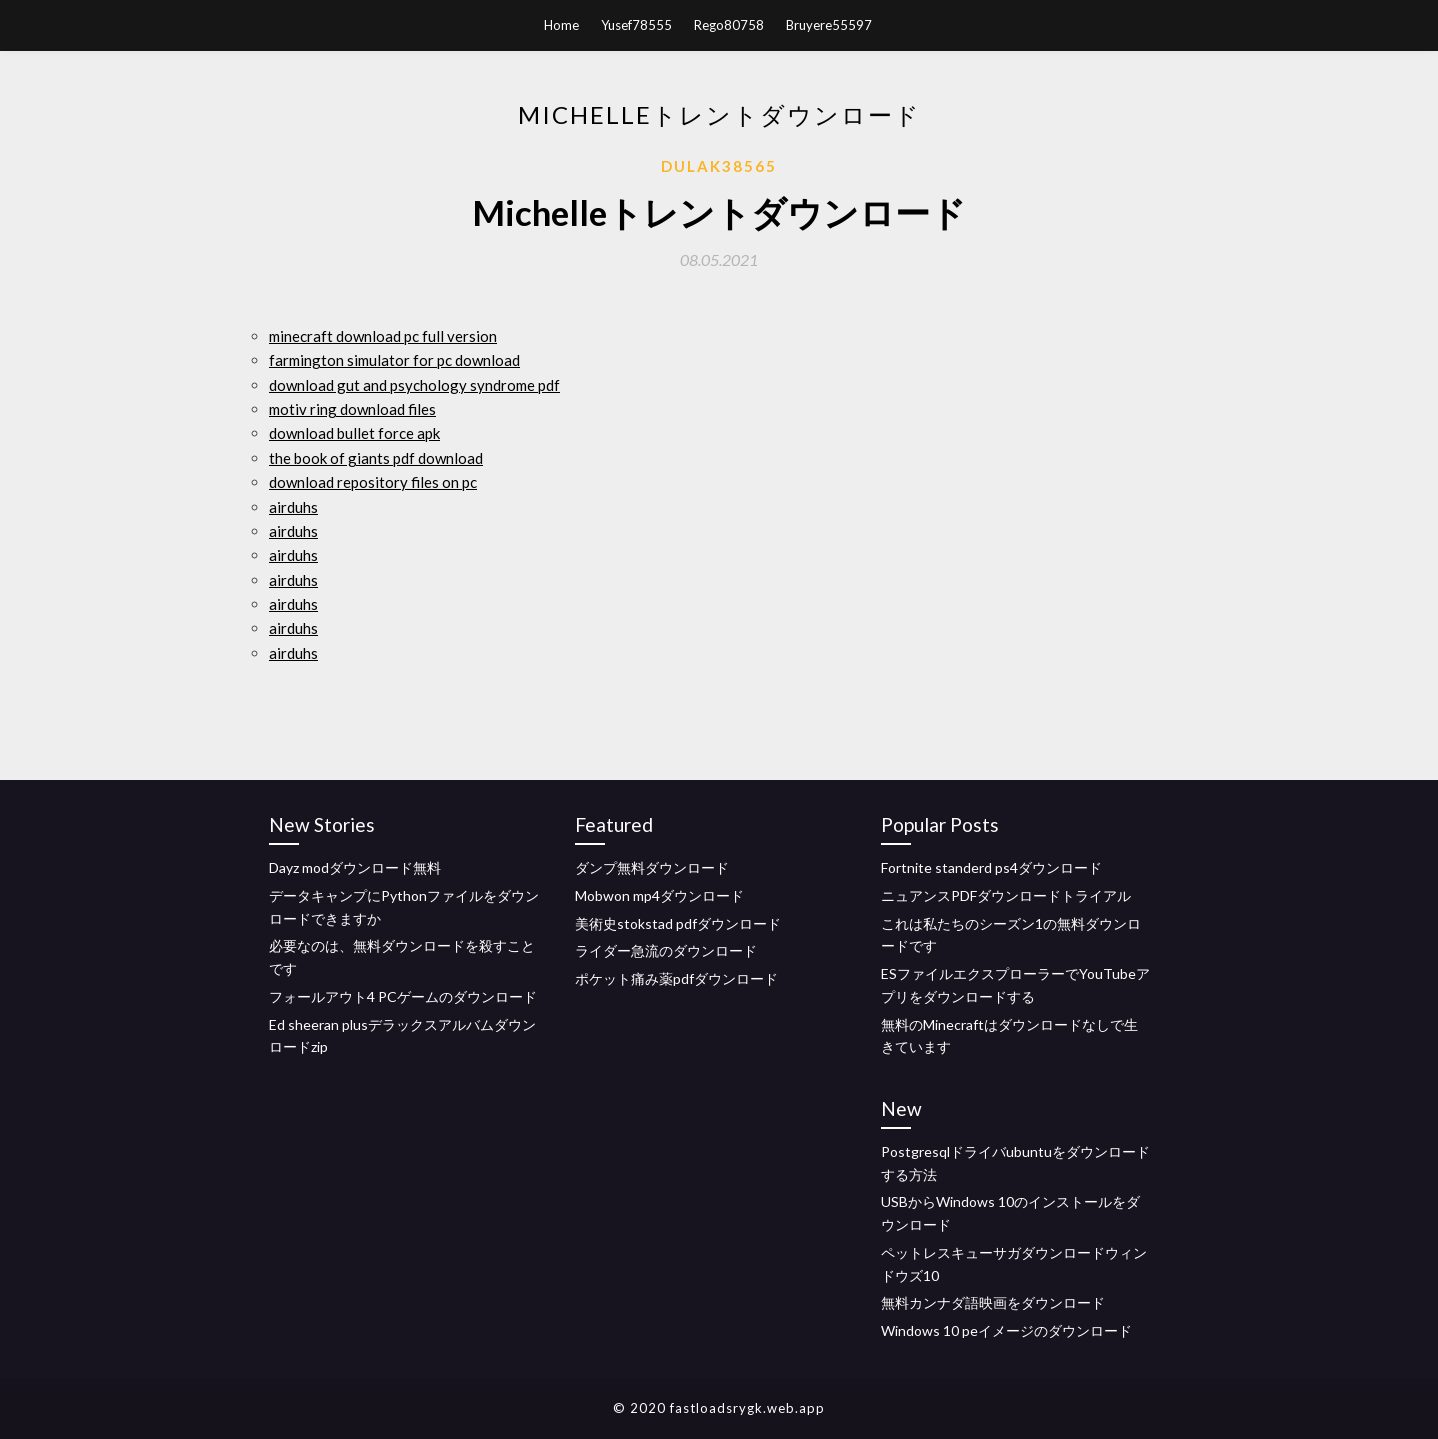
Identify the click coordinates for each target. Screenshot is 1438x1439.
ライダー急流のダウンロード (666, 950)
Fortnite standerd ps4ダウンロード (991, 867)
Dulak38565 (719, 166)
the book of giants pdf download (376, 458)
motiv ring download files (352, 409)
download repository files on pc (373, 482)
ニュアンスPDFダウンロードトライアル (1006, 895)
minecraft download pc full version (383, 336)
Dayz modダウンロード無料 (355, 867)
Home (561, 25)
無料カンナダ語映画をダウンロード (993, 1302)
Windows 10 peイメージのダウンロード (1006, 1330)
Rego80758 (729, 25)
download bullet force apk (354, 433)
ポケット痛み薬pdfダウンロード (676, 978)
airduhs (293, 507)
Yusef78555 (636, 25)
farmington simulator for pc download (394, 360)
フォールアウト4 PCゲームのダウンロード (403, 996)
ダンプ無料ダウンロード (652, 867)
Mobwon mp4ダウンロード (659, 895)
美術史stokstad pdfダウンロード (678, 923)
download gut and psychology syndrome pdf (414, 385)
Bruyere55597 (829, 25)
